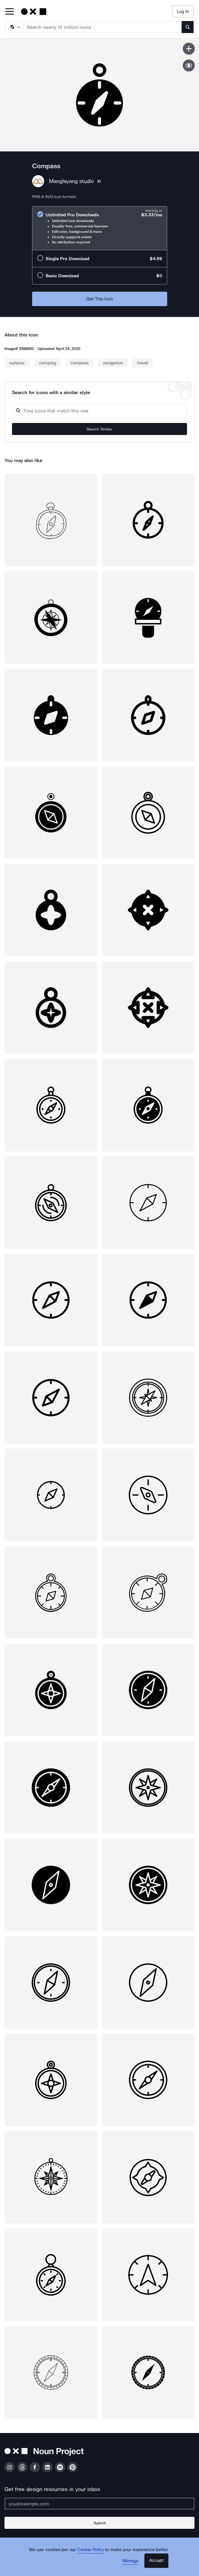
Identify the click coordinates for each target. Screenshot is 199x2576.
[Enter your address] (99, 2504)
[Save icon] (189, 49)
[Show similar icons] (189, 65)
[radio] (99, 228)
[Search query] (99, 410)
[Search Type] (14, 27)
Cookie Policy (90, 2549)
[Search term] (103, 27)
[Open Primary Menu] (9, 11)
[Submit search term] (188, 27)
